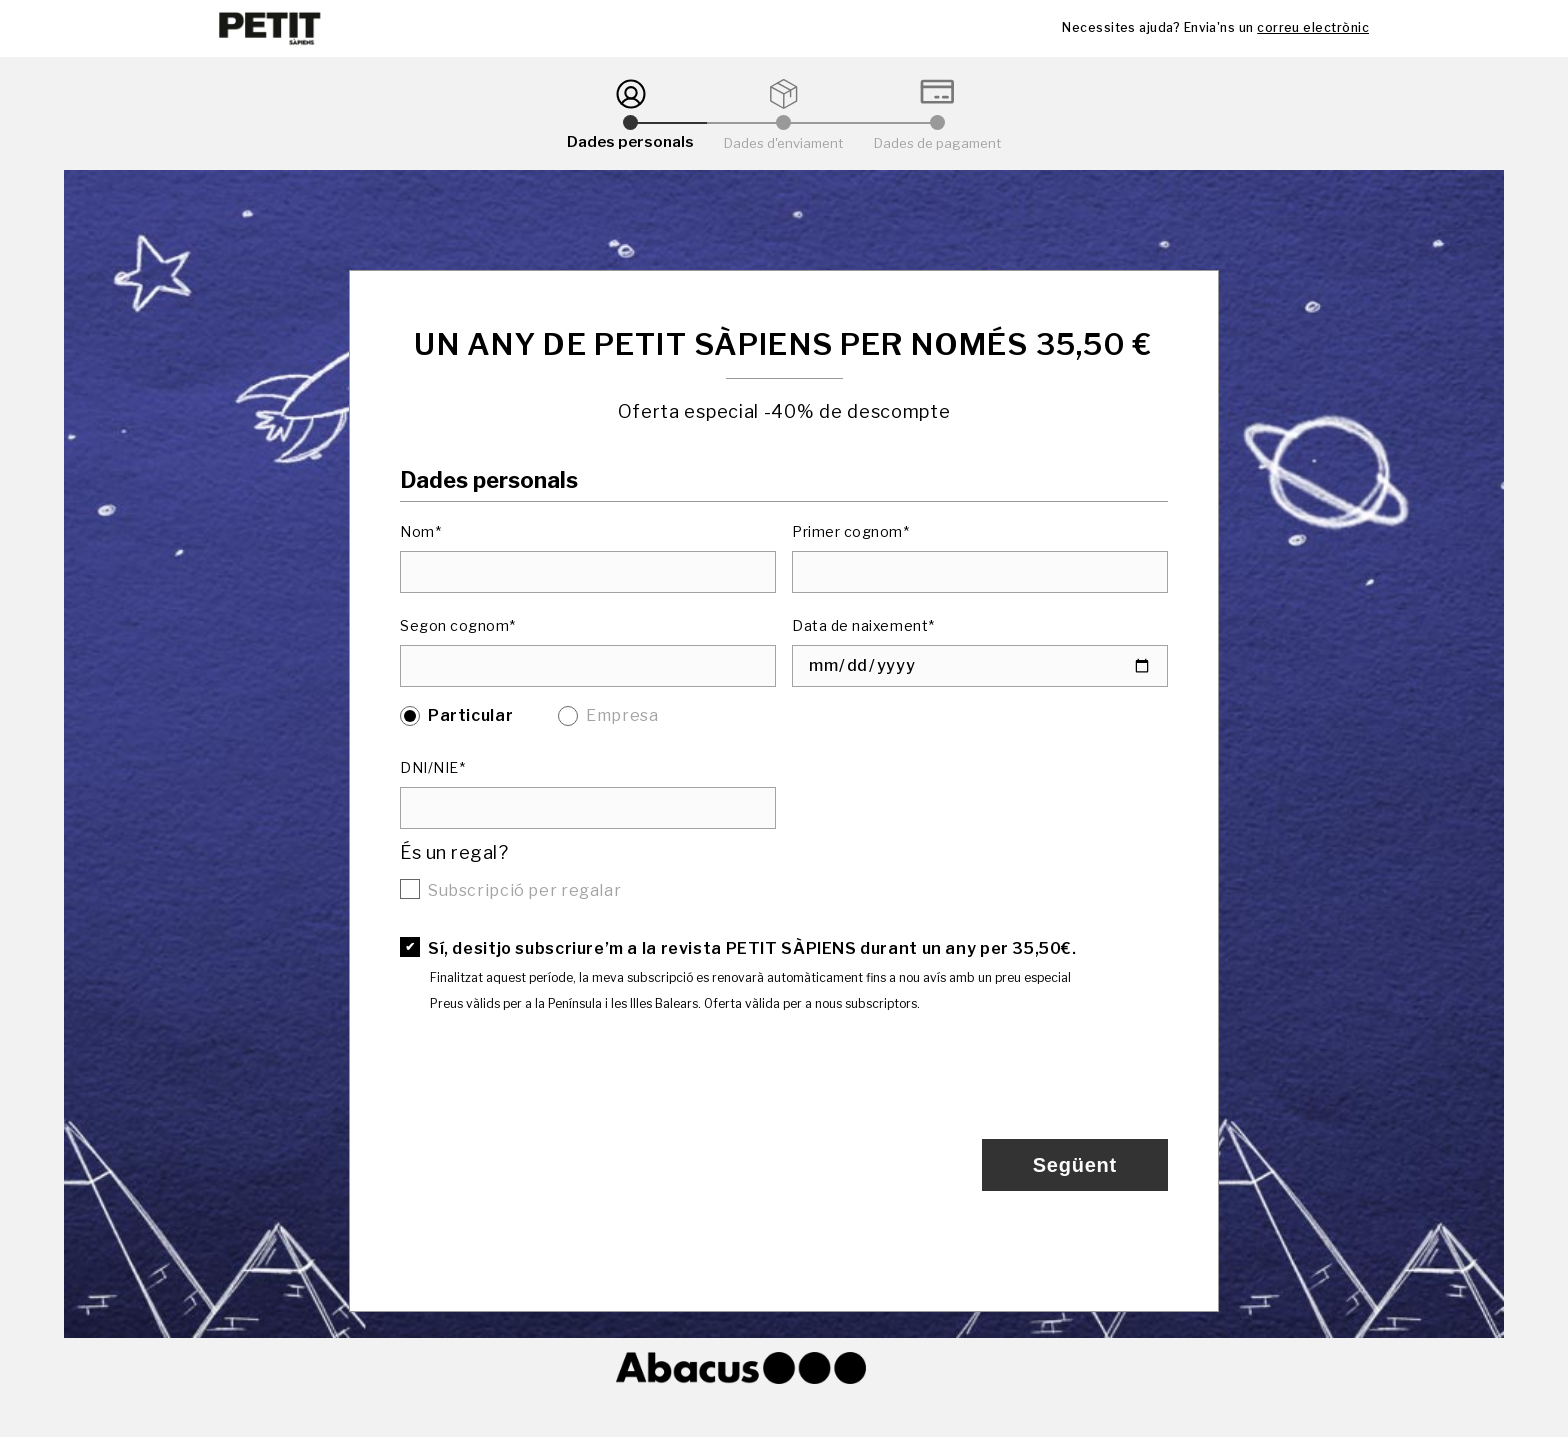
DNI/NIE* (432, 767)
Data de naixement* (863, 625)
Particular (470, 715)
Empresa (622, 715)
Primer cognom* (851, 531)
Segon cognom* (458, 625)
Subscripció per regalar (524, 890)
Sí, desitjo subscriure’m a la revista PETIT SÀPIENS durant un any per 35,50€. (752, 948)
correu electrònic (1313, 27)
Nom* (420, 531)
